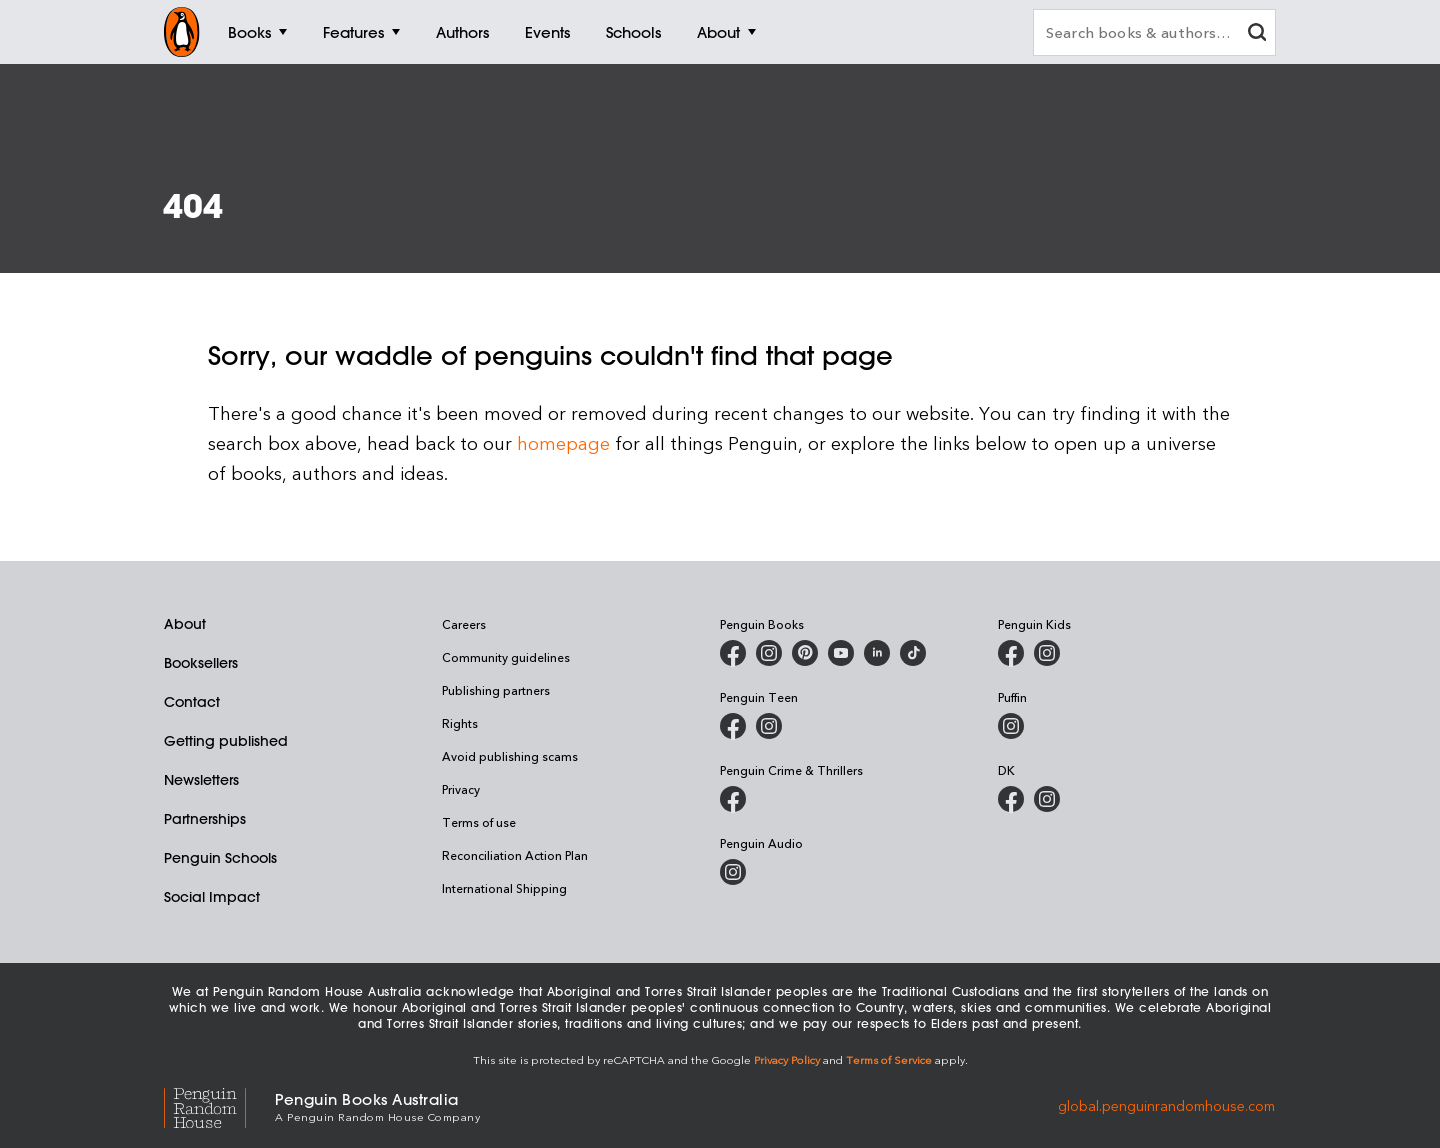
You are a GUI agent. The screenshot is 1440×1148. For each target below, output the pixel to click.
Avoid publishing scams (510, 756)
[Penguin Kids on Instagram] (1047, 653)
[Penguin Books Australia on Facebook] (733, 653)
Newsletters (201, 780)
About (185, 624)
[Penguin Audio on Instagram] (733, 872)
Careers (464, 624)
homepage (563, 442)
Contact (192, 702)
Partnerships (205, 819)
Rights (460, 723)
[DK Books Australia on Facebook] (1011, 799)
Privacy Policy (787, 1059)
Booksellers (201, 663)
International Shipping (504, 888)
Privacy (461, 789)
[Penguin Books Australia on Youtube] (841, 653)
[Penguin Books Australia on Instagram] (769, 653)
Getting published (226, 741)
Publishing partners (496, 690)
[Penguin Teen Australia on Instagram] (769, 726)
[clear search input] (1257, 34)
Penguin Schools (220, 858)
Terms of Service (889, 1059)
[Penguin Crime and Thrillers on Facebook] (733, 799)
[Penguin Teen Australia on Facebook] (733, 726)
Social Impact (212, 897)
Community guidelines (506, 657)
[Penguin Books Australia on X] (805, 653)
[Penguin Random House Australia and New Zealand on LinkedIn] (877, 653)
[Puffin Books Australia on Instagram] (1011, 726)
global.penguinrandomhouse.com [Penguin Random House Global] (1166, 1105)
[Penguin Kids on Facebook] (1011, 653)
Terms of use (479, 822)
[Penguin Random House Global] (219, 1105)
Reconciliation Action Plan (515, 855)
